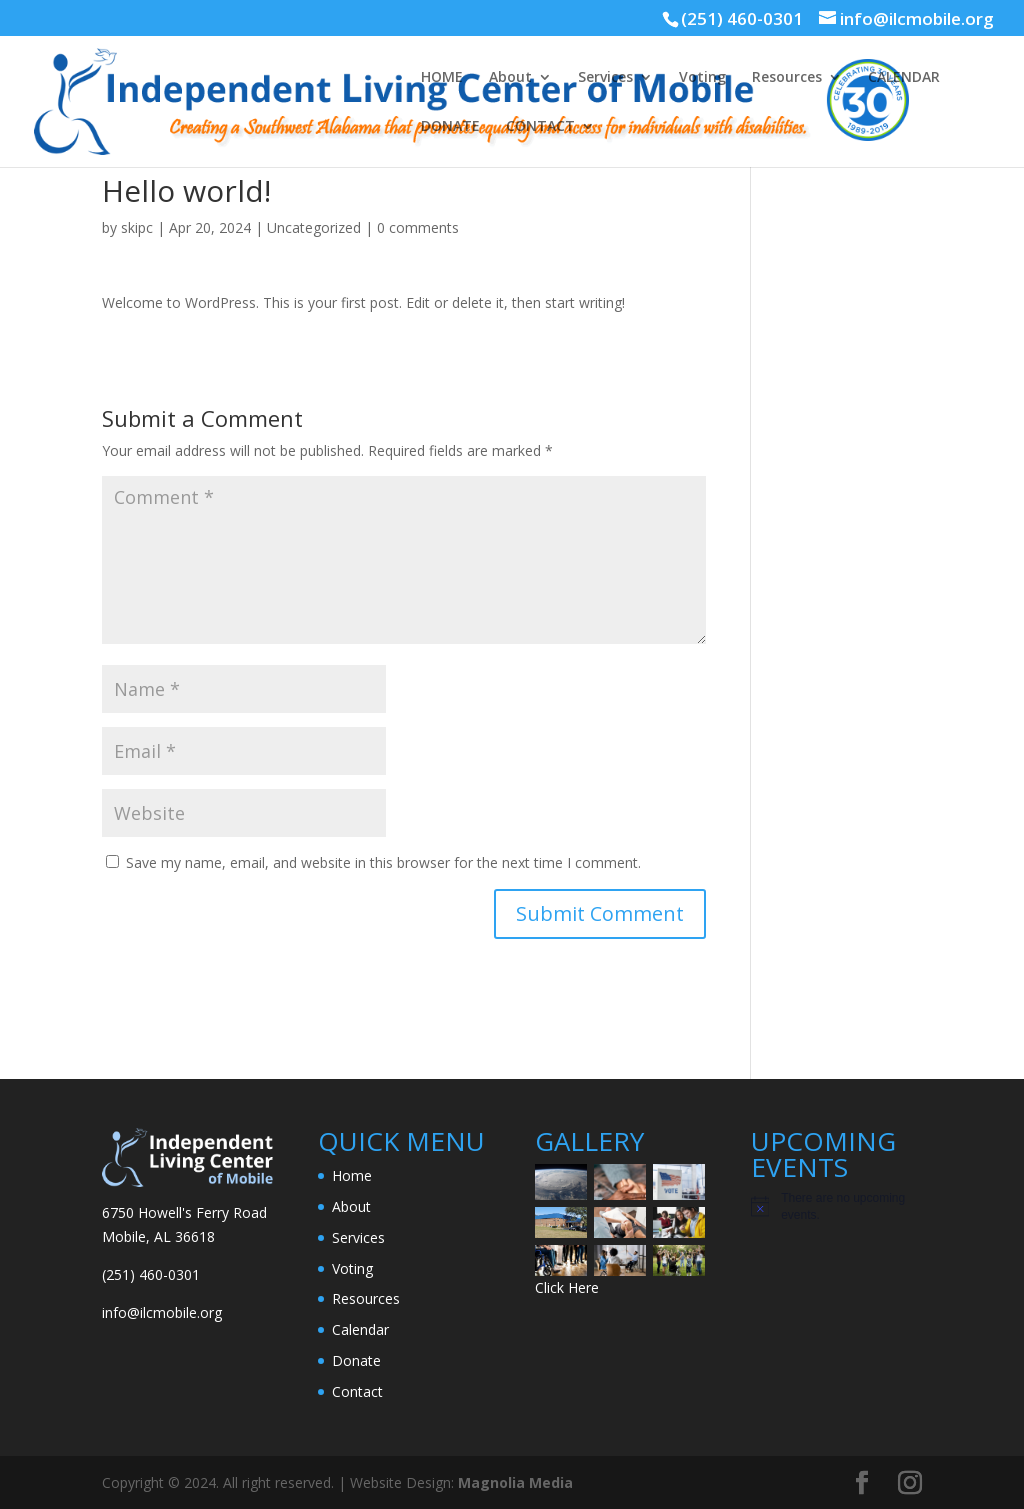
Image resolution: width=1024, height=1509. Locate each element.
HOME (442, 77)
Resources (787, 77)
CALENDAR (904, 77)
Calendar (360, 1329)
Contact (357, 1391)
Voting (702, 77)
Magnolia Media (515, 1482)
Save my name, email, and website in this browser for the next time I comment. (383, 862)
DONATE (450, 126)
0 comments (418, 227)
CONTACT (540, 126)
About (510, 77)
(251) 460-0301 (742, 18)
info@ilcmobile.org (162, 1312)
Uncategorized (314, 227)
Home (352, 1175)
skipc (137, 227)
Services (605, 77)
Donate (356, 1360)
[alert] (836, 1206)
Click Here (567, 1287)
